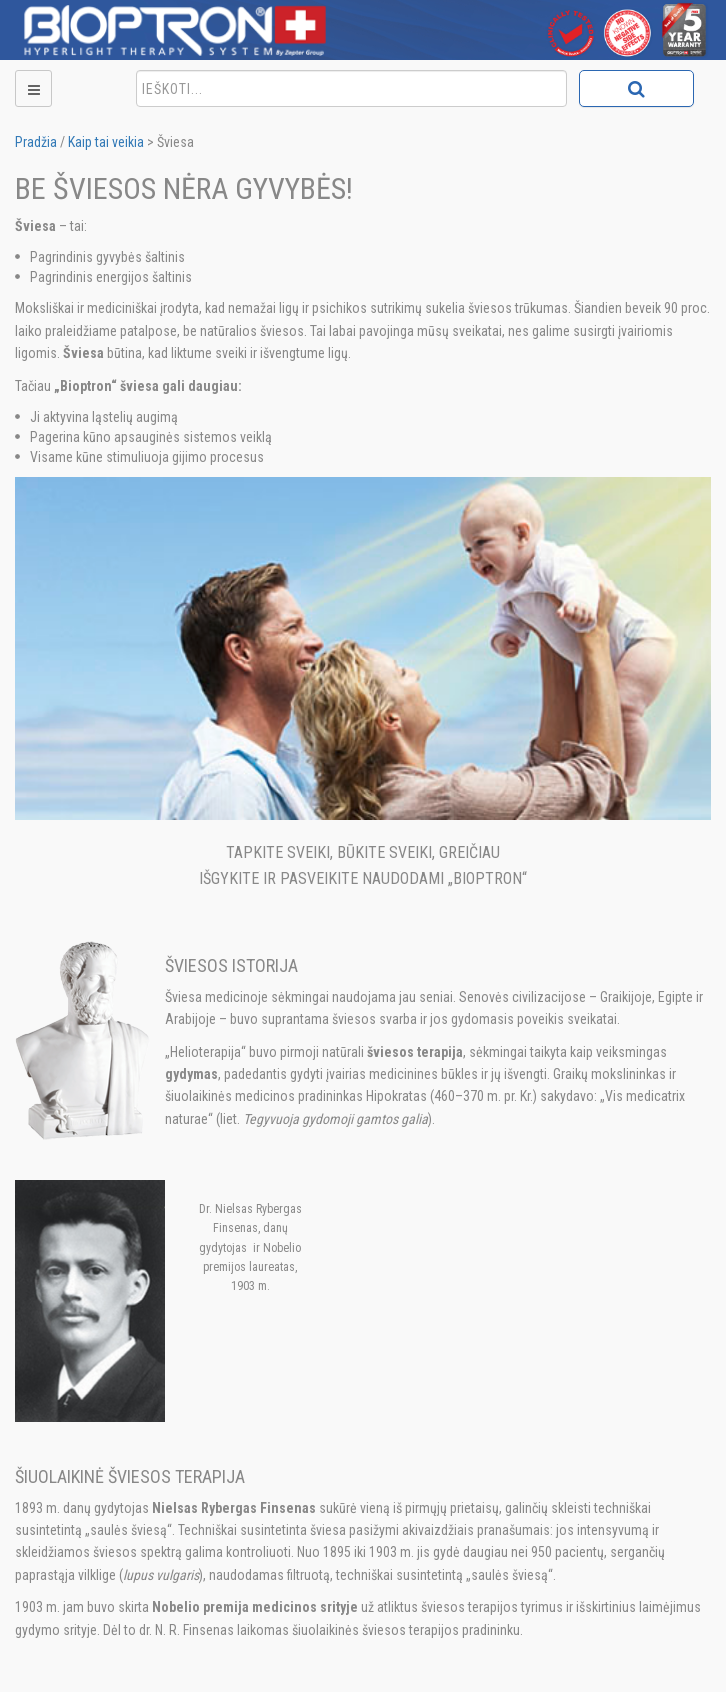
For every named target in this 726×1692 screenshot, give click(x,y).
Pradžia (36, 142)
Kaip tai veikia (106, 142)
